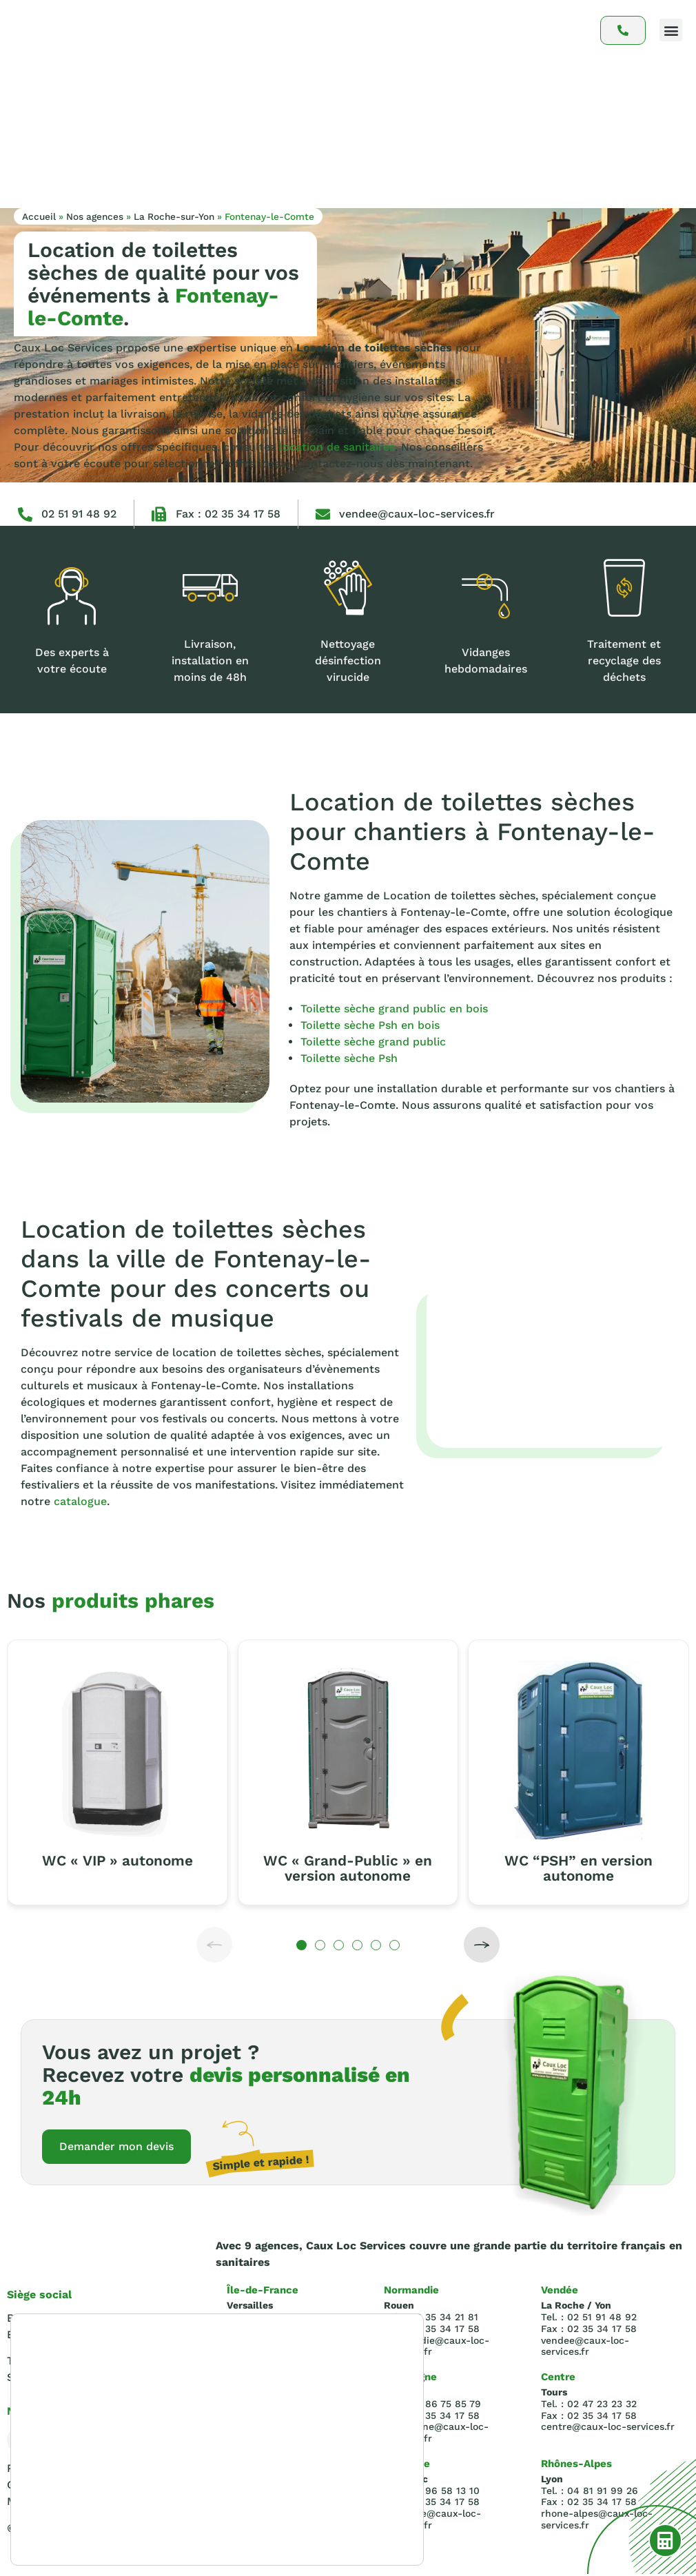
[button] (670, 30)
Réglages (341, 2536)
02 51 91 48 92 (78, 513)
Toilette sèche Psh (349, 1058)
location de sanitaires (337, 446)
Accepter (341, 2478)
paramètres (55, 2532)
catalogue (80, 1501)
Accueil (39, 216)
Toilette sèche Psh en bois (370, 1025)
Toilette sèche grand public (373, 1041)
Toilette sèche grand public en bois (394, 1008)
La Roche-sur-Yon (174, 216)
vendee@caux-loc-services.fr (417, 513)
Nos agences (94, 216)
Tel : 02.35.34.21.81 (55, 2362)
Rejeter (342, 2507)
